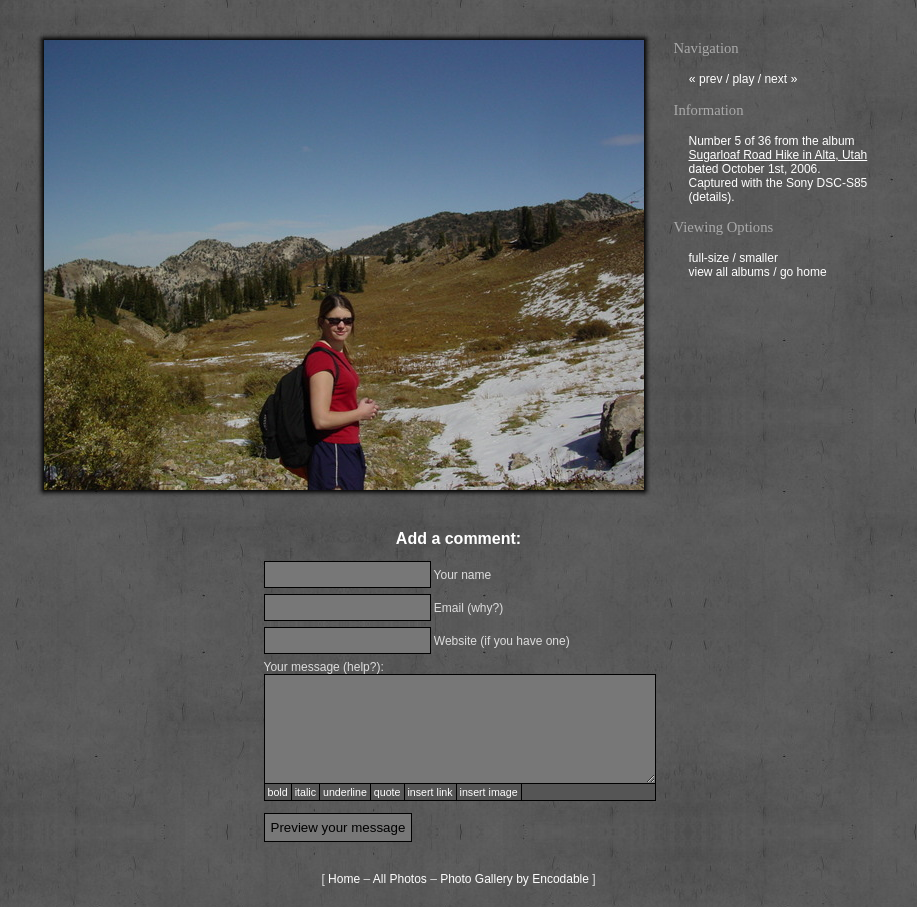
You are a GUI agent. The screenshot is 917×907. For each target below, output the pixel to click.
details (710, 199)
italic (305, 792)
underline (345, 792)
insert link (430, 792)
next (780, 81)
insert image (489, 792)
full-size (709, 260)
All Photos (400, 879)
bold (278, 792)
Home (344, 879)
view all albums (729, 274)
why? (485, 608)
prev (706, 81)
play (743, 81)
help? (361, 667)
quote (387, 792)
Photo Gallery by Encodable (514, 879)
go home (803, 274)
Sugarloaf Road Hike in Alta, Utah (778, 157)
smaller (758, 260)
